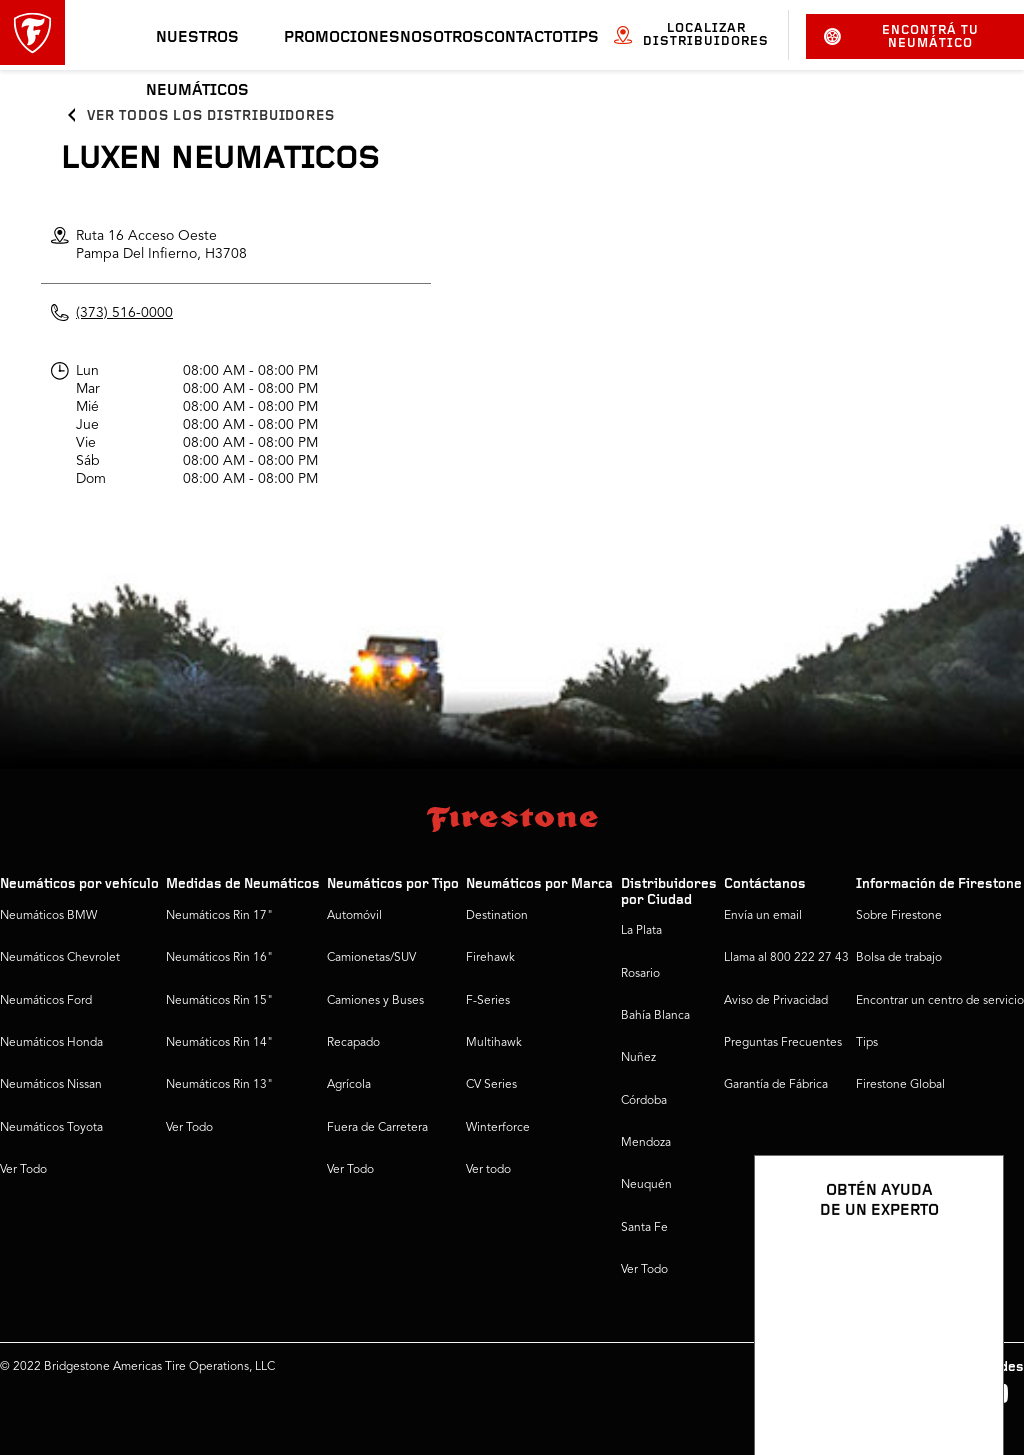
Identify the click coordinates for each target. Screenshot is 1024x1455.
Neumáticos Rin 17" (219, 916)
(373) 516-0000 (124, 313)
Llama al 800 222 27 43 (786, 958)
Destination (497, 916)
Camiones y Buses (375, 1001)
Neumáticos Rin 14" (219, 1043)
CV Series (491, 1085)
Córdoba (644, 1101)
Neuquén (646, 1185)
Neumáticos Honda (51, 1043)
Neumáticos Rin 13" (219, 1085)
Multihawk (494, 1043)
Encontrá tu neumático (902, 37)
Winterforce (498, 1128)
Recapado (353, 1043)
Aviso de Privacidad (776, 1001)
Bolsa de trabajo (899, 958)
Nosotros (442, 38)
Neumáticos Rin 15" (219, 1001)
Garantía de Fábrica (776, 1085)
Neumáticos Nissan (51, 1085)
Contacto (523, 38)
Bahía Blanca (655, 1016)
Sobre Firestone (899, 916)
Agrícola (349, 1085)
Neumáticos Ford (46, 1001)
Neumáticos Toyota (51, 1128)
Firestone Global (900, 1085)
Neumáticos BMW (48, 916)
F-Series (488, 1001)
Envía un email (763, 916)
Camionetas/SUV (371, 958)
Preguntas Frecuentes (783, 1043)
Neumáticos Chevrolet (60, 958)
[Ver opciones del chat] (966, 1382)
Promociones (342, 38)
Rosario (640, 974)
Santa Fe (644, 1228)
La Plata (641, 931)
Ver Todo (23, 1170)
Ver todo (488, 1170)
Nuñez (638, 1058)
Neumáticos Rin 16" (219, 958)
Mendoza (646, 1143)
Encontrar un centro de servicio (940, 1001)
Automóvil (354, 916)
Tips (581, 38)
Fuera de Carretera (377, 1128)
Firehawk (490, 958)
